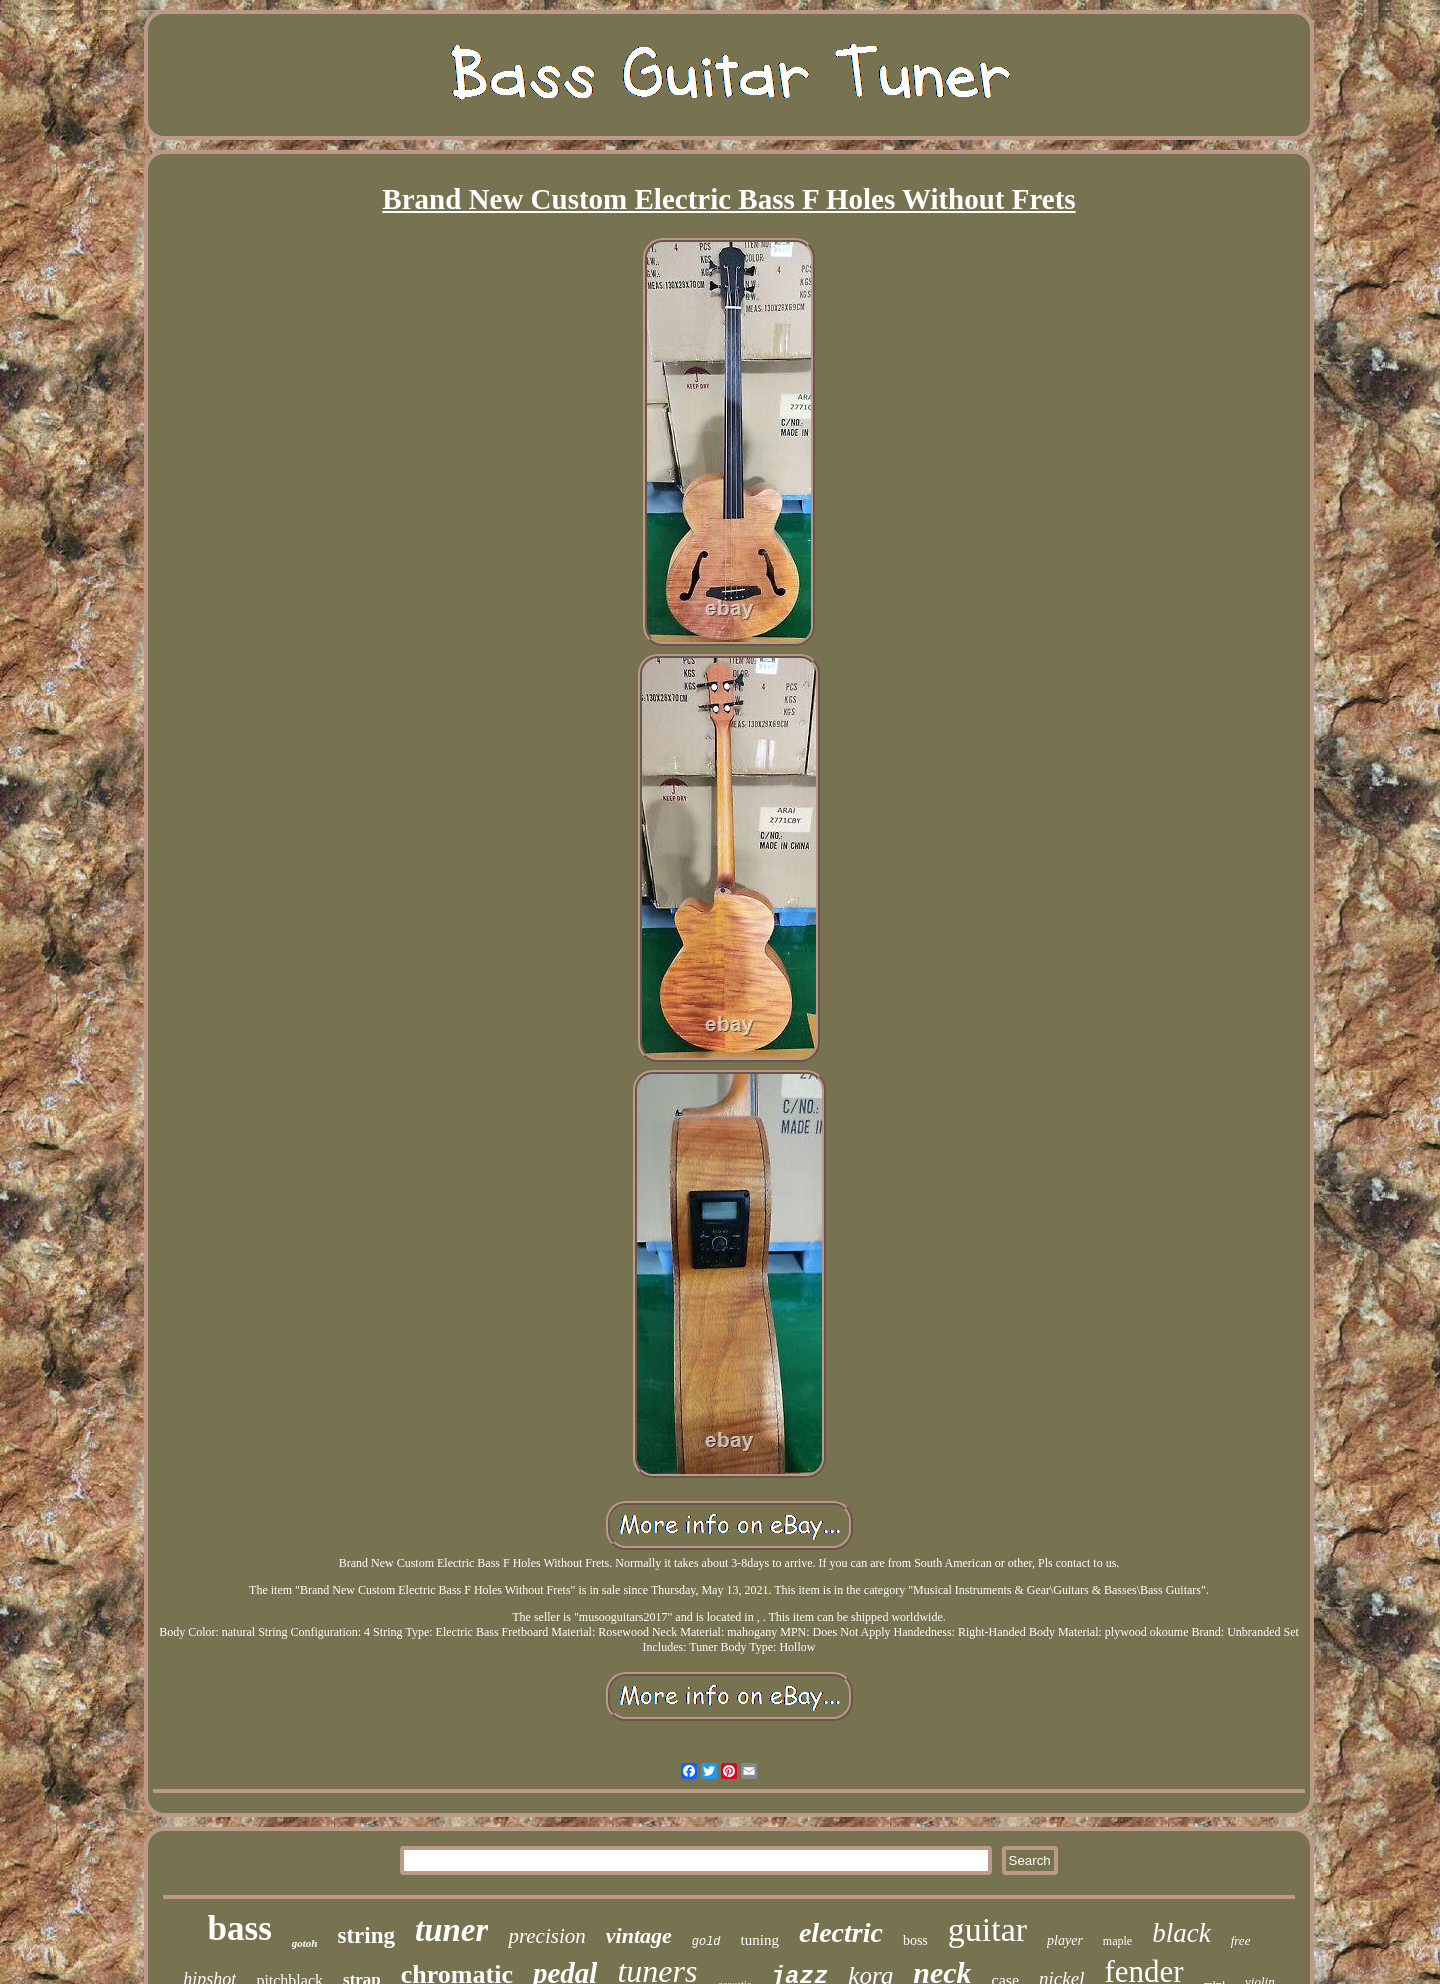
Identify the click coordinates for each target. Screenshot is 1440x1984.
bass (240, 1928)
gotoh (305, 1943)
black (1181, 1933)
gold (706, 1942)
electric (841, 1932)
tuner (451, 1930)
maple (1117, 1941)
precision (546, 1936)
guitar (987, 1929)
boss (915, 1940)
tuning (760, 1940)
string (367, 1935)
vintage (639, 1935)
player (1065, 1940)
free (1241, 1940)
